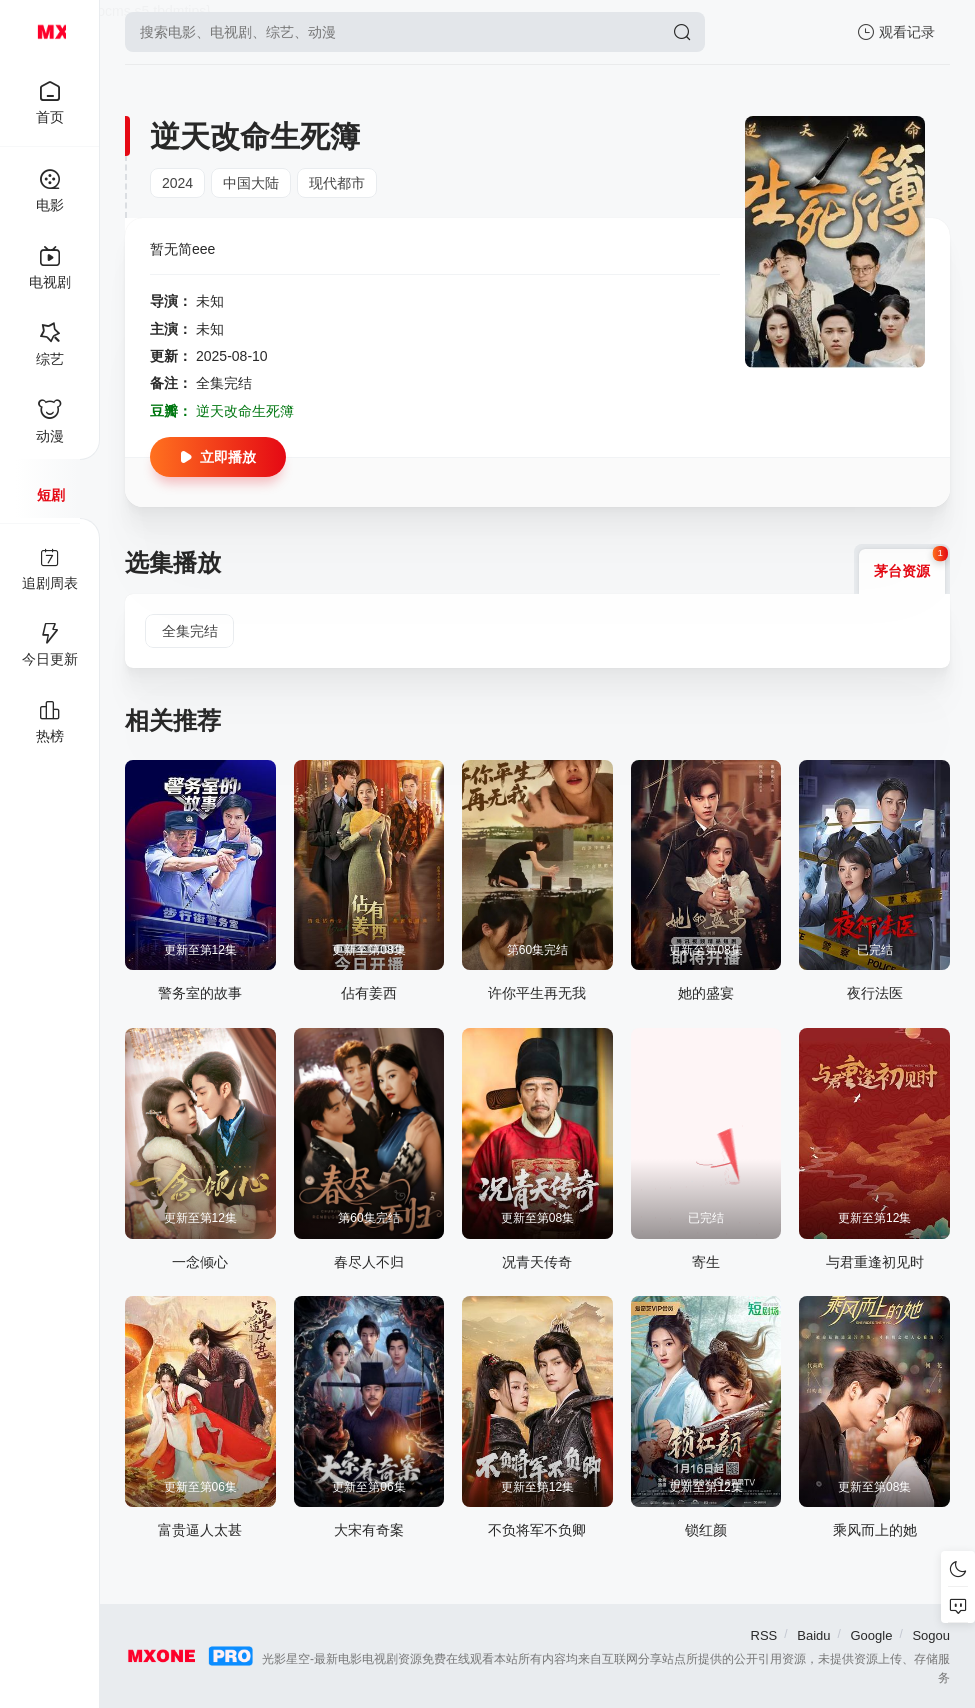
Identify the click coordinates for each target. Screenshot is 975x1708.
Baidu (813, 1635)
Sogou (931, 1635)
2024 (177, 183)
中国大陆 (251, 183)
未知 (210, 301)
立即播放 (218, 457)
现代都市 (337, 183)
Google (871, 1635)
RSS (764, 1635)
